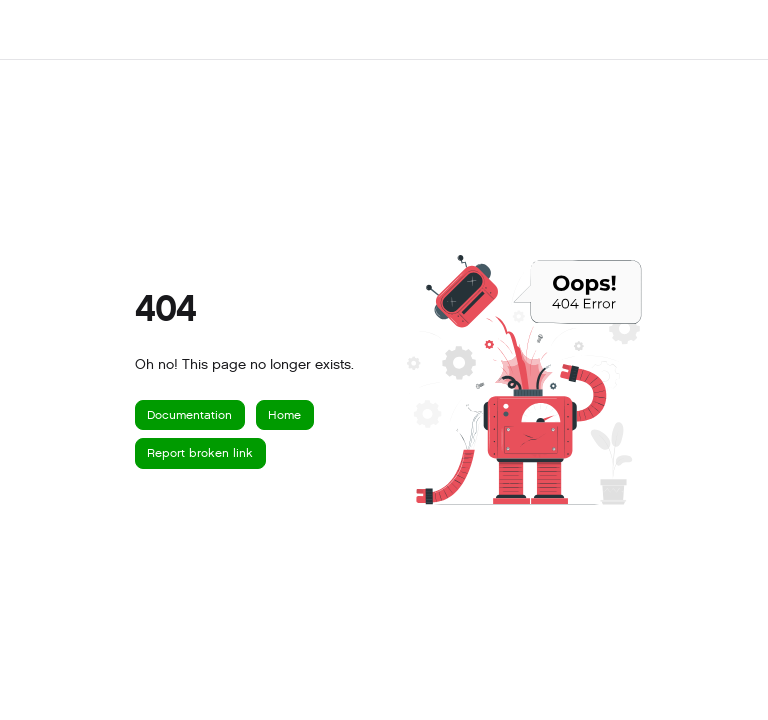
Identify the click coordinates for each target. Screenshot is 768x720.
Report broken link (200, 453)
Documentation (189, 415)
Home (284, 415)
